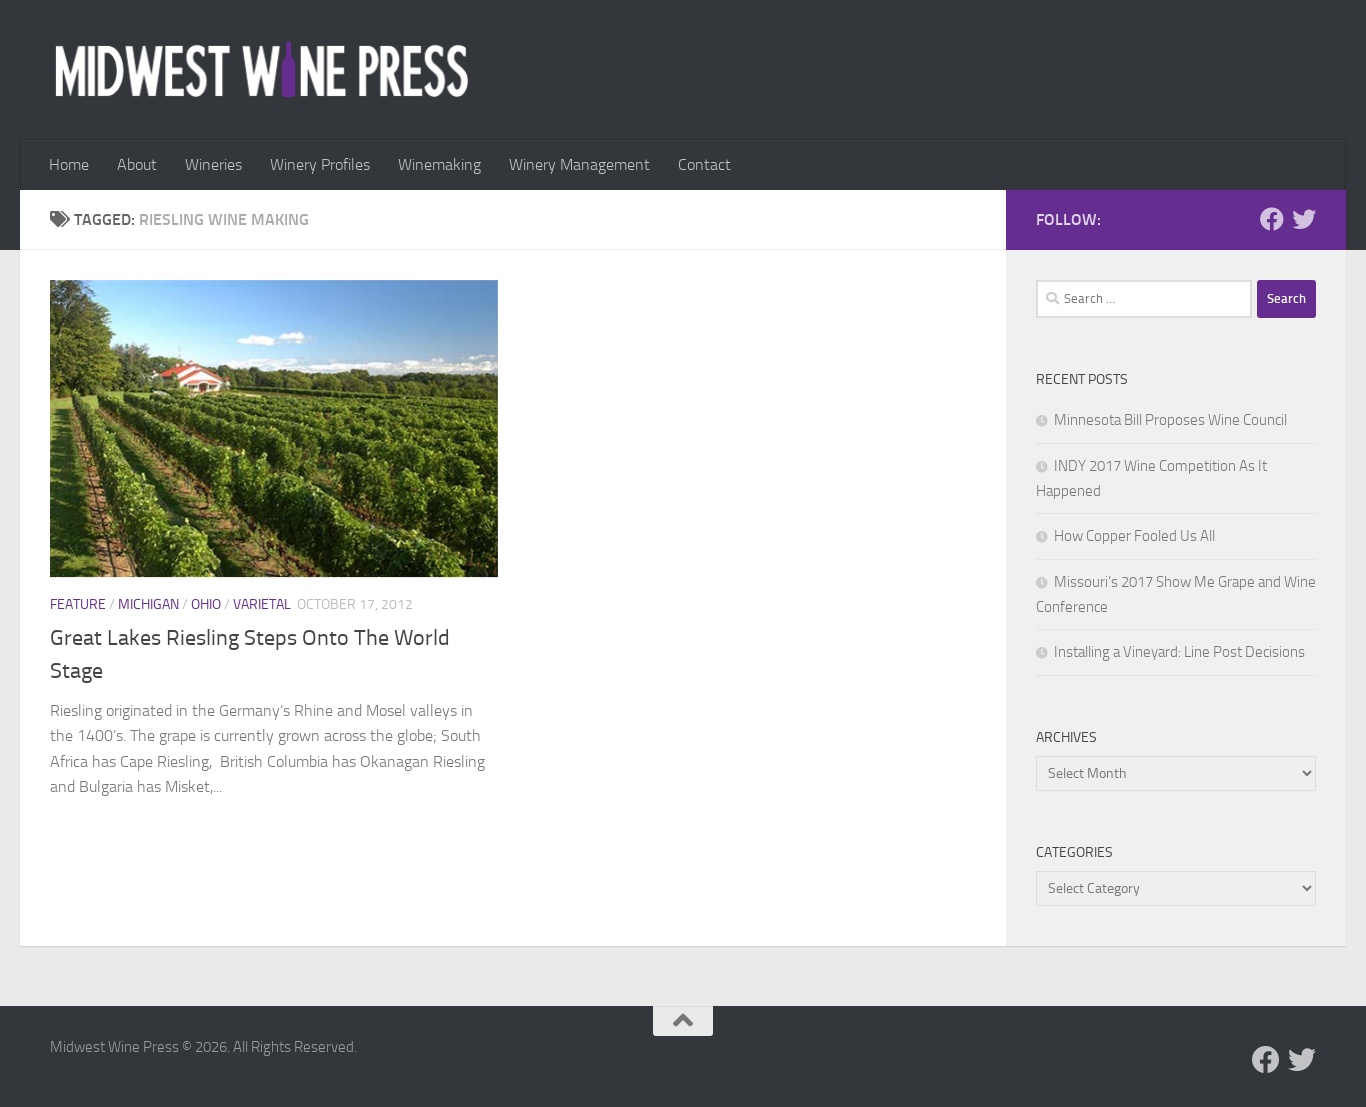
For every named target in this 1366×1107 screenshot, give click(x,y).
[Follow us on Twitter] (1304, 219)
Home (69, 164)
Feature (78, 604)
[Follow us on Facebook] (1272, 219)
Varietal (262, 604)
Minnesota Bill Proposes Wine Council (1170, 420)
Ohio (206, 604)
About (137, 164)
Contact (704, 164)
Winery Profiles (320, 164)
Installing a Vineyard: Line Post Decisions (1179, 652)
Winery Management (579, 164)
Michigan (148, 604)
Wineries (213, 164)
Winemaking (439, 164)
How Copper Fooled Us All (1134, 536)
